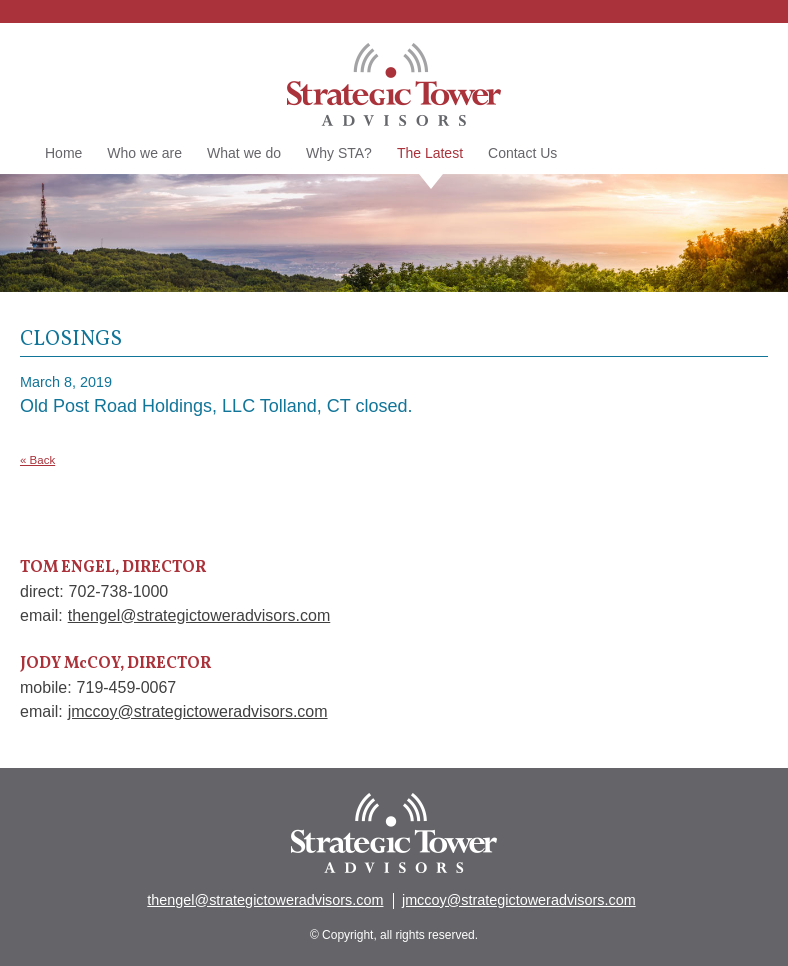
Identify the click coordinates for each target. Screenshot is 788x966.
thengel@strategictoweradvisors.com (199, 615)
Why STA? (339, 153)
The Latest (430, 154)
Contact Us (522, 153)
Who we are (144, 153)
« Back (37, 460)
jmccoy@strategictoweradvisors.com (198, 711)
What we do (244, 153)
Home (63, 153)
